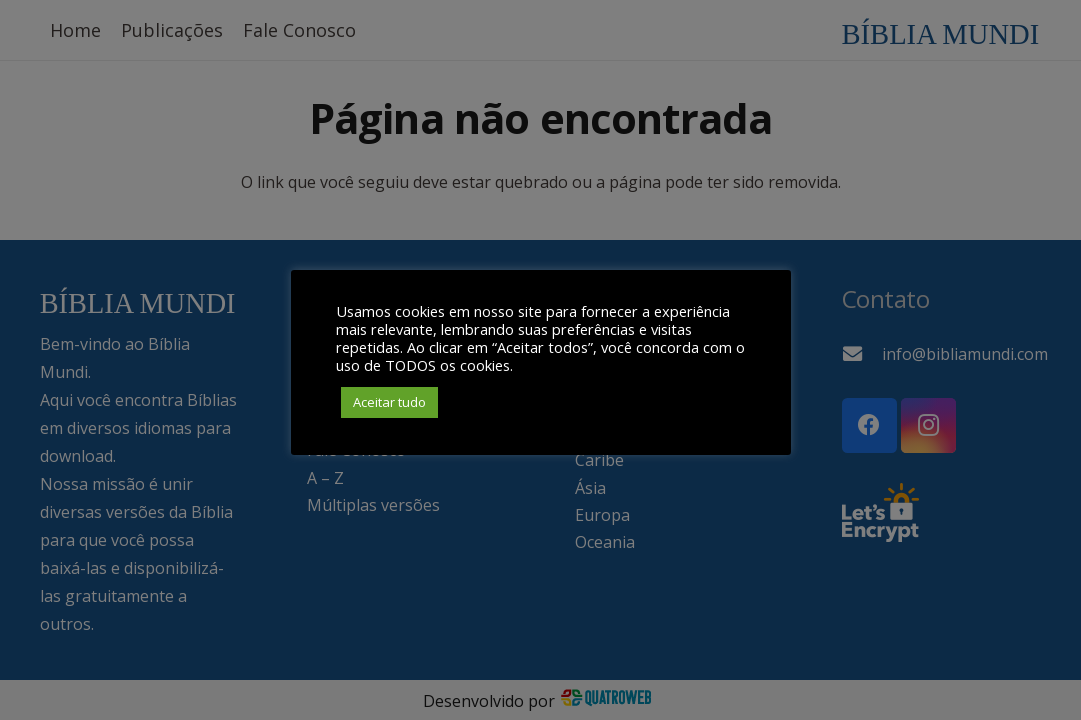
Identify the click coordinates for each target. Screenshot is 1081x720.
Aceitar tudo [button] (389, 402)
